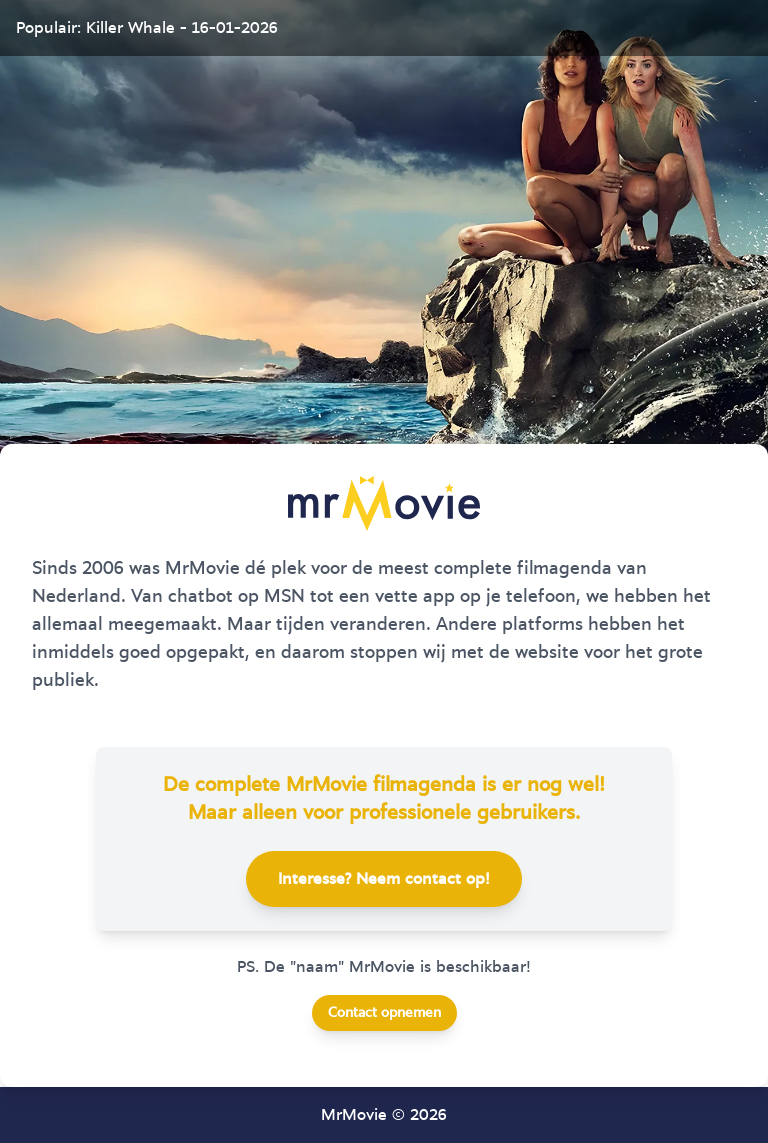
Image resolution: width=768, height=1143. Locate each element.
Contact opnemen (384, 1013)
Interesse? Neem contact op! (384, 879)
